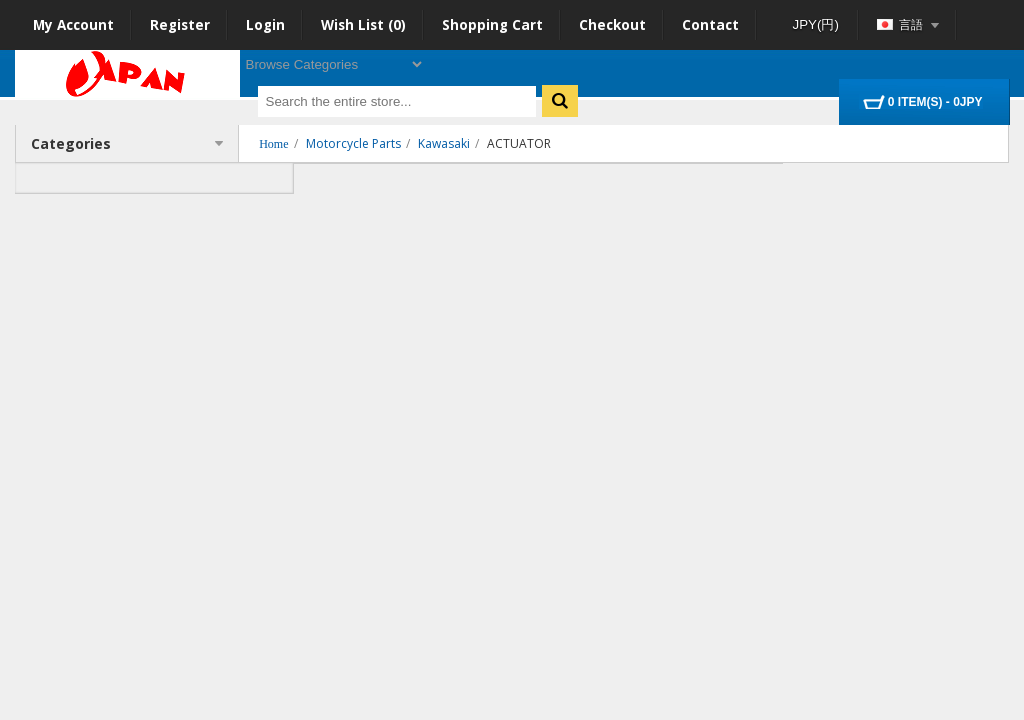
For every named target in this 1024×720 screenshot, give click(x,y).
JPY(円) (816, 24)
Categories (127, 143)
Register (180, 25)
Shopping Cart (492, 25)
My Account (73, 25)
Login (265, 25)
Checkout (612, 25)
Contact (710, 25)
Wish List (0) (363, 25)
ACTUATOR (519, 143)
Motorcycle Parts (353, 143)
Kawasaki (444, 143)
